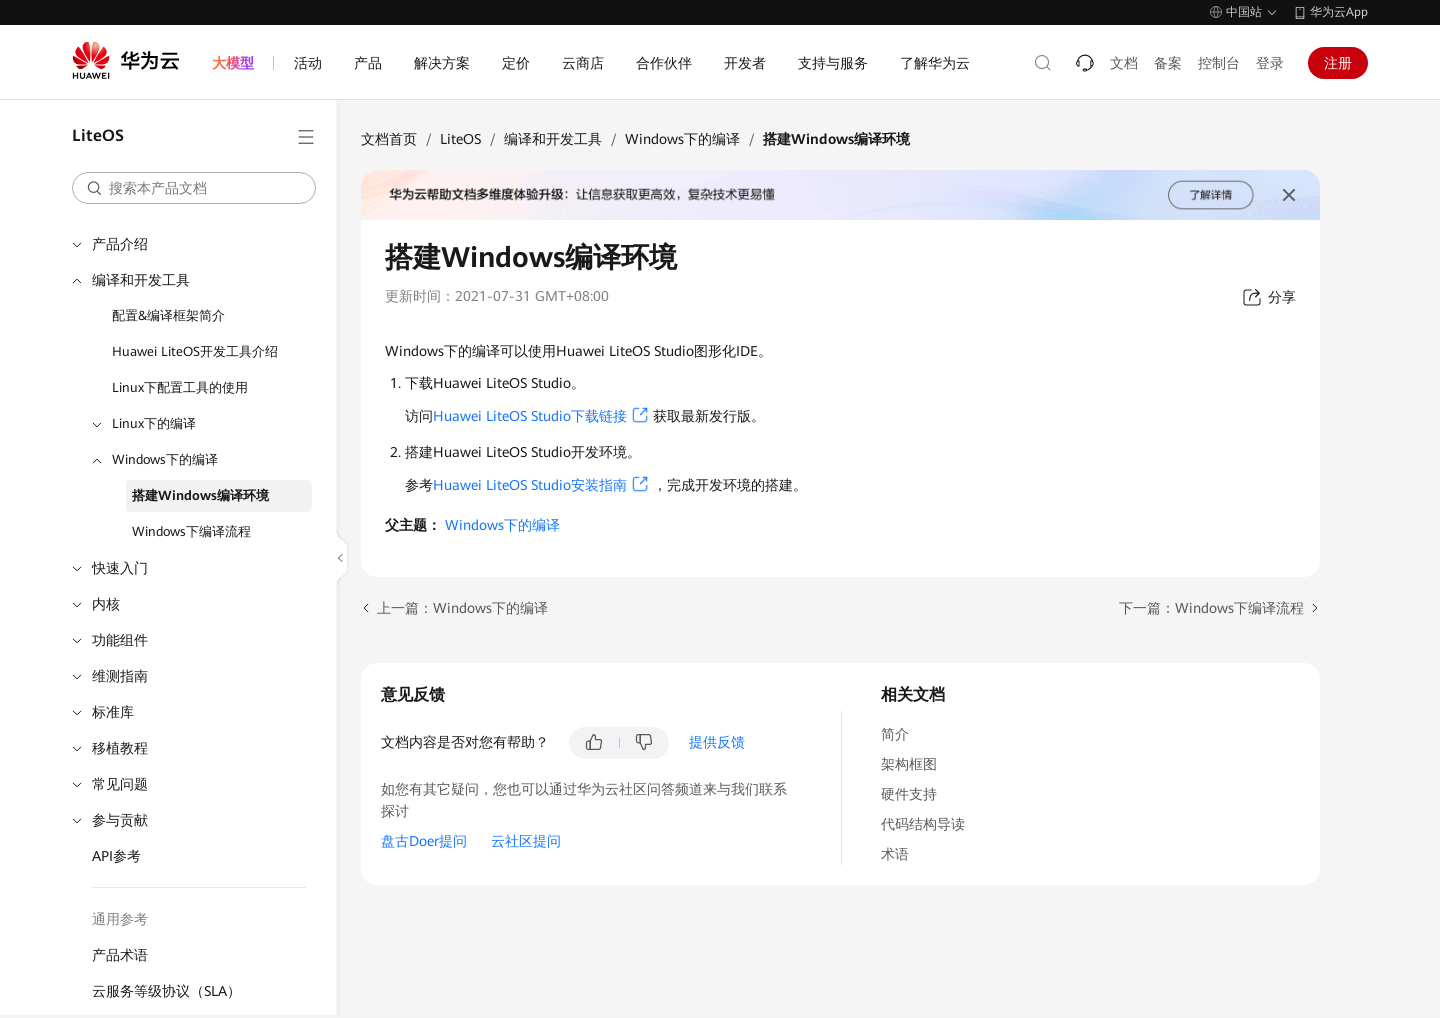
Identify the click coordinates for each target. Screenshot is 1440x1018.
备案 (1168, 63)
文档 (1124, 63)
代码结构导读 (923, 824)
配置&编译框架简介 (168, 315)
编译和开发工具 (141, 280)
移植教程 (120, 748)
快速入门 (120, 568)
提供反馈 (717, 742)
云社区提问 (526, 841)
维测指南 (120, 676)
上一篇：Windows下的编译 (462, 608)
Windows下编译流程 (191, 531)
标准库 (113, 712)
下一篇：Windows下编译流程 (1211, 608)
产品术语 (120, 955)
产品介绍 (120, 244)
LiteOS (460, 139)
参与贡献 (120, 820)
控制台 (1219, 63)
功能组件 (120, 640)
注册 (1338, 63)
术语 (895, 854)
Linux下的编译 (154, 423)
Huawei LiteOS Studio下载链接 (530, 416)
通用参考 (120, 919)
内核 (106, 604)
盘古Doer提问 (424, 841)
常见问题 (120, 784)
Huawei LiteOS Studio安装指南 (530, 485)
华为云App (1339, 12)
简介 (895, 734)
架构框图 (909, 764)
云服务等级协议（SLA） (166, 991)
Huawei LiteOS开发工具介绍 (195, 351)
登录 (1270, 63)
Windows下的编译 (165, 459)
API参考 (116, 856)
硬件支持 (909, 794)
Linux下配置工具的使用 (180, 387)
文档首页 (389, 139)
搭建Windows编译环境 (200, 495)
